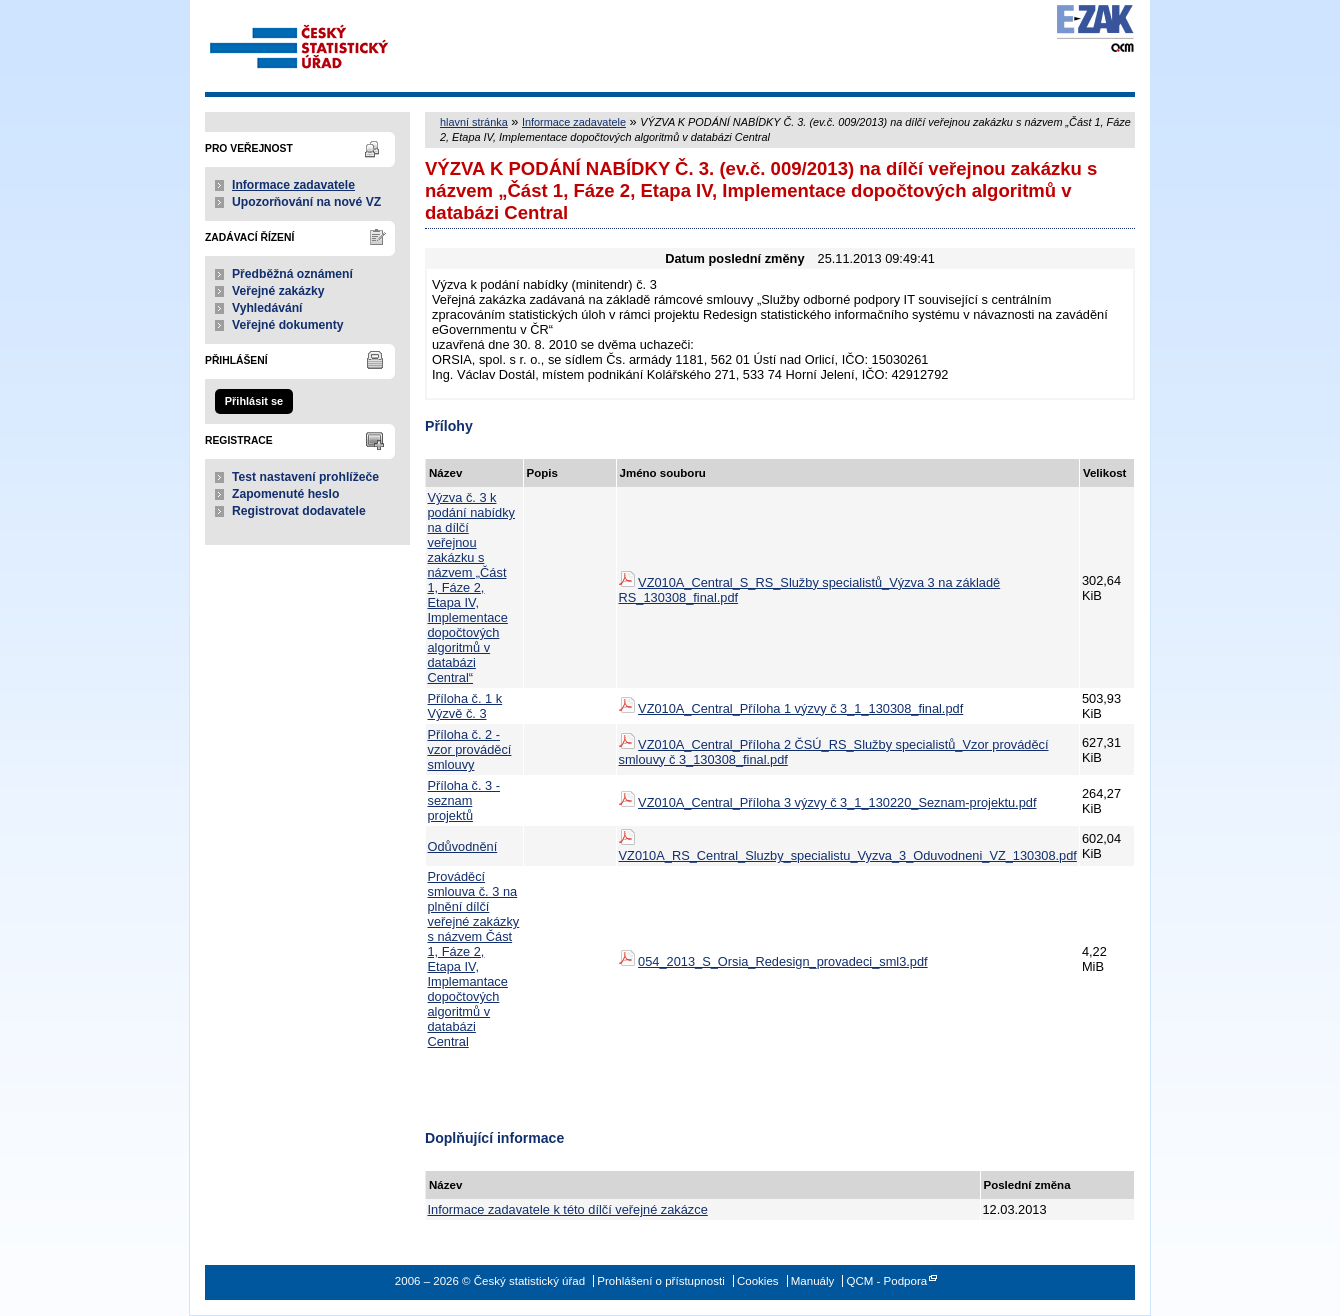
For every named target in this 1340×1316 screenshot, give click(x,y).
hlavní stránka (474, 122)
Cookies (758, 1281)
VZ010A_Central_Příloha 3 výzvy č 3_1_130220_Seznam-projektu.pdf (837, 802)
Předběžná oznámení (292, 274)
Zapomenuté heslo (285, 494)
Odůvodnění (463, 846)
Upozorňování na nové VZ (306, 202)
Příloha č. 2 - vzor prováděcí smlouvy (470, 749)
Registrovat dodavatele (299, 511)
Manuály (813, 1281)
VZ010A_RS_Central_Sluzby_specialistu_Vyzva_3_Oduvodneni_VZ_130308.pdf (848, 855)
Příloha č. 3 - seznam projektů (464, 800)
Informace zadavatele (293, 185)
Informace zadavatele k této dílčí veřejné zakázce (568, 1209)
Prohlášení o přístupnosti (660, 1281)
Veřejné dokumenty (287, 325)
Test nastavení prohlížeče (305, 477)
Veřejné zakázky (278, 291)
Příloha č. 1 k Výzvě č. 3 (465, 706)
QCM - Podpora (886, 1281)
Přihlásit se (254, 401)
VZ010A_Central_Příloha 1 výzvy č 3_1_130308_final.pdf (800, 708)
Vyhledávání (267, 308)
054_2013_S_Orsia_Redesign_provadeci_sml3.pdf (783, 961)
